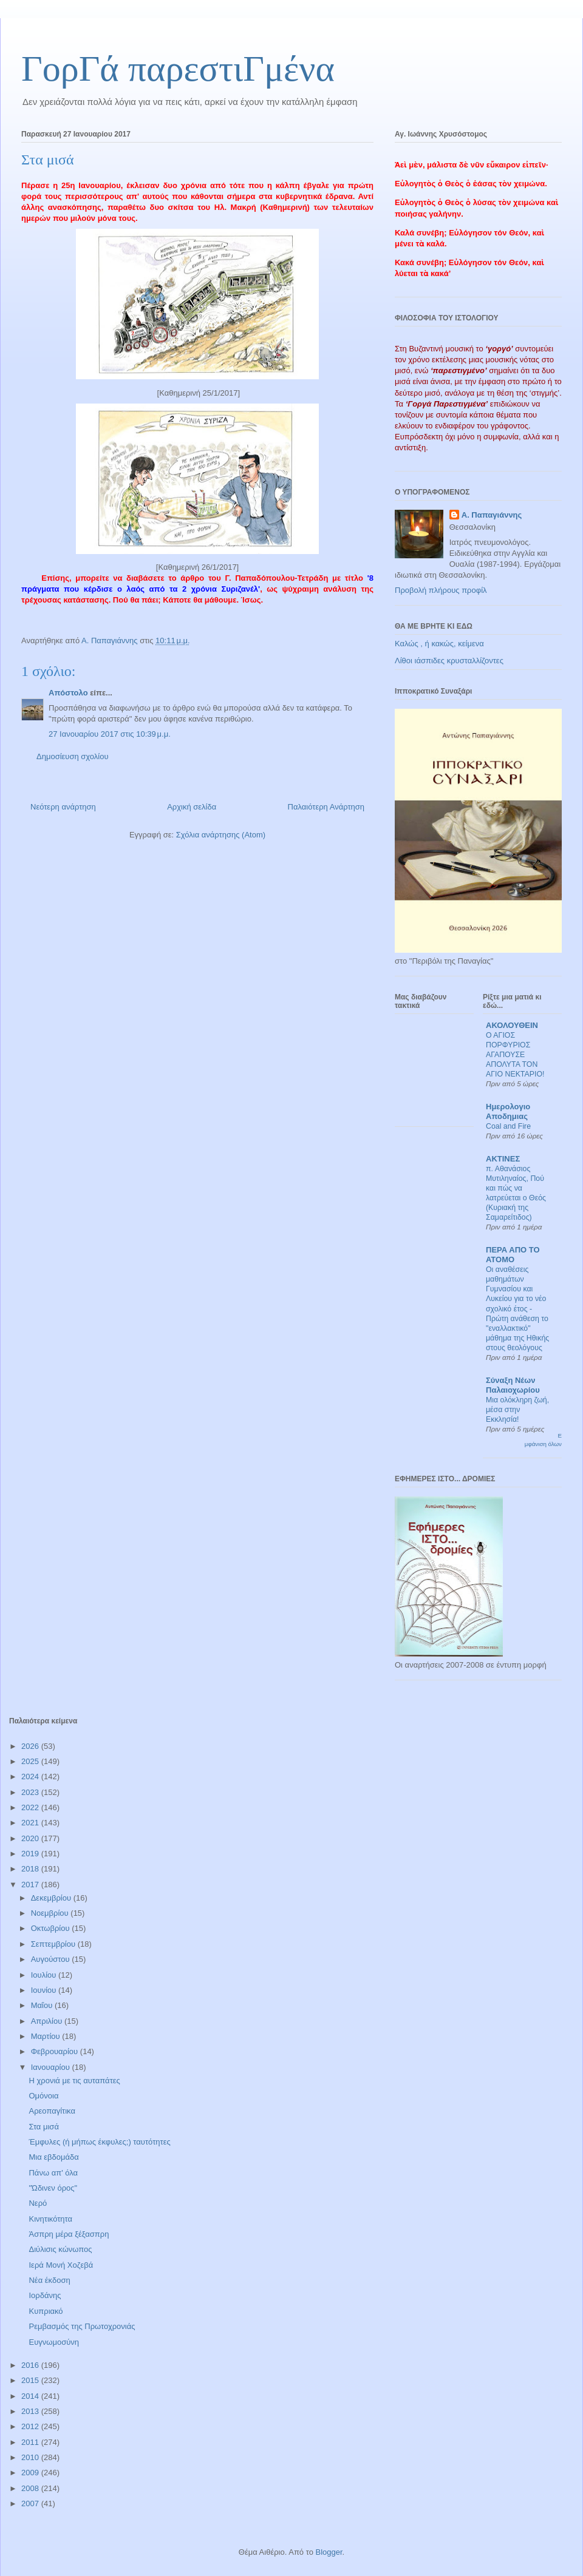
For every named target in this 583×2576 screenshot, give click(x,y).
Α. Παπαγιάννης (492, 514)
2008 (31, 2488)
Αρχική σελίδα (191, 806)
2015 (31, 2380)
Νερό (38, 2203)
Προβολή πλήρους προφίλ (441, 590)
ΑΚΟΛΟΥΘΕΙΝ (512, 1025)
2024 (31, 1776)
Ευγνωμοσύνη (54, 2342)
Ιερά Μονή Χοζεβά (61, 2265)
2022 (31, 1807)
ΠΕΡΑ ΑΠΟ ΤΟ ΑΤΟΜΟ (513, 1254)
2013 (31, 2411)
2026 (31, 1746)
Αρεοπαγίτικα (52, 2110)
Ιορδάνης (45, 2295)
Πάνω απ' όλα (53, 2172)
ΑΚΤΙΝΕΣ (503, 1158)
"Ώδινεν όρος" (53, 2187)
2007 (31, 2503)
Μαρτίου (47, 2036)
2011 (31, 2442)
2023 (31, 1792)
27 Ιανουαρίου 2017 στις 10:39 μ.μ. (110, 734)
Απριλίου (47, 2021)
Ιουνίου (44, 1990)
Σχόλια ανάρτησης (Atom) (220, 834)
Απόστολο (68, 692)
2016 (31, 2365)
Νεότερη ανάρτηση (63, 806)
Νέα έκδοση (49, 2280)
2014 (31, 2396)
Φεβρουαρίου (55, 2051)
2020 (31, 1838)
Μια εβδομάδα (53, 2157)
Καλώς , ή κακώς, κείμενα (439, 643)
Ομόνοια (43, 2095)
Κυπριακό (46, 2311)
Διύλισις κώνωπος (60, 2249)
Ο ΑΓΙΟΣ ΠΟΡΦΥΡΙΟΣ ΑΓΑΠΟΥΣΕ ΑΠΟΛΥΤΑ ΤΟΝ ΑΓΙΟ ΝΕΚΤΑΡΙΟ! (515, 1054)
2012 (31, 2426)
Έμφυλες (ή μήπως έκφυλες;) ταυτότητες (99, 2141)
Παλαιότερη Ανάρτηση (326, 806)
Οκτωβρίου (51, 1928)
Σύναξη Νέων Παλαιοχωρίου (513, 1385)
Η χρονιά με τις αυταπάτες (74, 2080)
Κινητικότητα (50, 2218)
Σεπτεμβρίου (54, 1944)
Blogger (328, 2552)
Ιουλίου (44, 1974)
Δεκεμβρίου (52, 1897)
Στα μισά (43, 2126)
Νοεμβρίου (51, 1913)
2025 (31, 1761)
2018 (31, 1868)
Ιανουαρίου (51, 2067)
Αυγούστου (51, 1959)
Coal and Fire (508, 1126)
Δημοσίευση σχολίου (72, 756)
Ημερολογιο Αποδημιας (508, 1111)
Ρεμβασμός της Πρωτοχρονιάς (82, 2326)
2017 (31, 1884)
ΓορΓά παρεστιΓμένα (178, 69)
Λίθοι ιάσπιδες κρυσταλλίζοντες (449, 660)
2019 (31, 1853)
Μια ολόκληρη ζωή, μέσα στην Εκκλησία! (517, 1410)
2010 (31, 2457)
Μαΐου (43, 2005)
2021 (31, 1822)
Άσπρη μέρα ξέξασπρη (69, 2234)
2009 (31, 2472)
